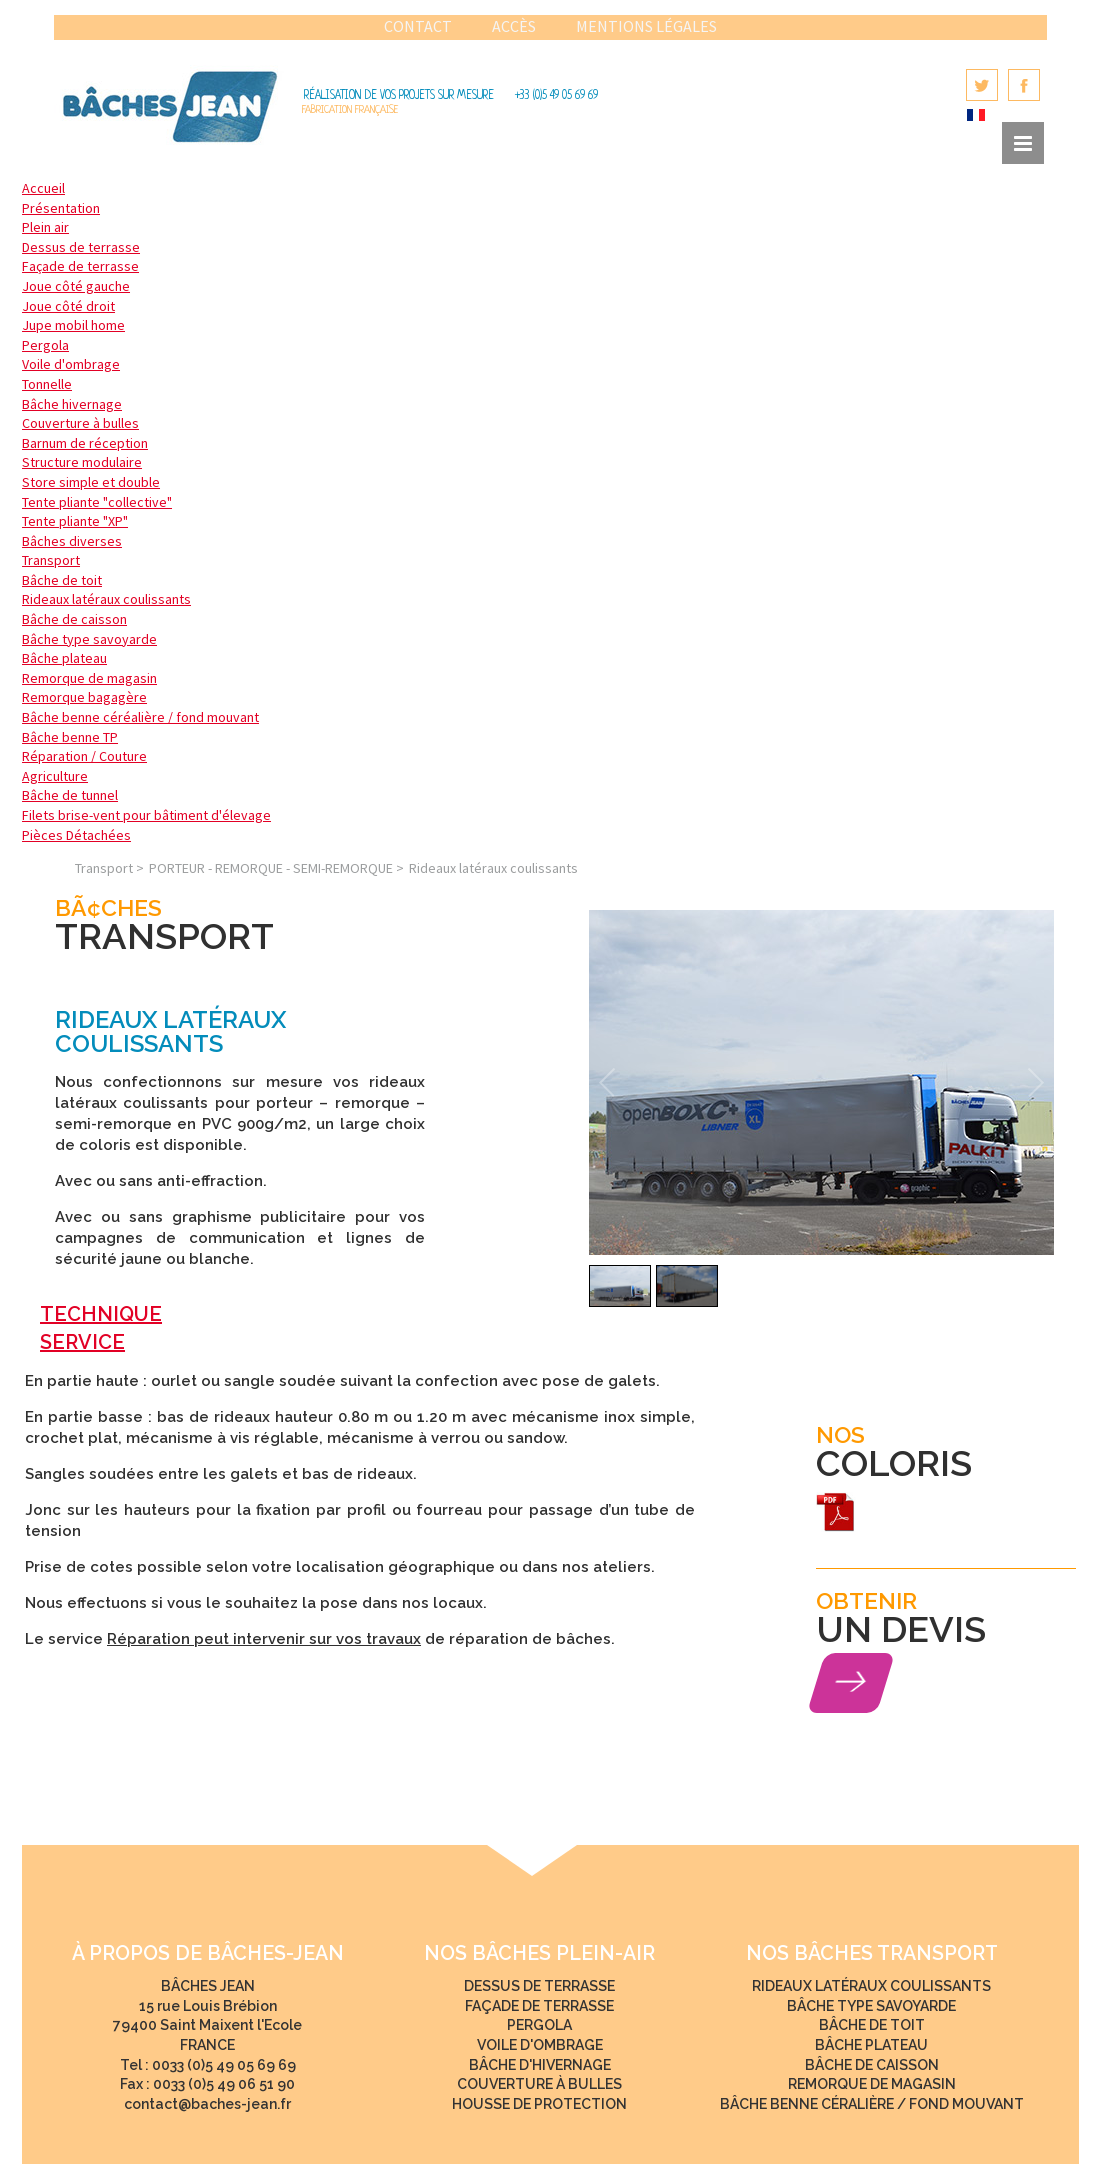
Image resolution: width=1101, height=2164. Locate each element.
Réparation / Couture (84, 756)
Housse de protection (539, 2104)
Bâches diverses (72, 541)
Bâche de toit (62, 580)
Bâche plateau (64, 658)
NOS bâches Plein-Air (539, 1953)
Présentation (61, 208)
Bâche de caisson (74, 619)
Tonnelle (47, 384)
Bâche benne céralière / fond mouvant (872, 2104)
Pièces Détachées (76, 835)
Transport (51, 560)
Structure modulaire (82, 462)
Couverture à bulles (80, 423)
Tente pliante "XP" (75, 521)
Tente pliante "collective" (97, 502)
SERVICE (82, 1342)
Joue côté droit (68, 306)
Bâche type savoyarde (89, 639)
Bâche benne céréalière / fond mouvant (140, 717)
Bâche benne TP (70, 737)
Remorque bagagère (84, 697)
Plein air (45, 227)
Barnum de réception (85, 443)
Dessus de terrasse (81, 247)
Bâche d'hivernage (540, 2065)
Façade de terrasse (80, 266)
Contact (418, 26)
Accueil (43, 188)
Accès (514, 26)
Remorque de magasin (89, 678)
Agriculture (55, 776)
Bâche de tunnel (70, 795)
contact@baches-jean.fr (207, 2104)
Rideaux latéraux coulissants (106, 599)
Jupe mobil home (73, 325)
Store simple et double (91, 482)
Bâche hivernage (72, 404)
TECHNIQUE (101, 1314)
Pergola (45, 345)
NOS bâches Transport (872, 1953)
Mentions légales (646, 26)
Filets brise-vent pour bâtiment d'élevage (146, 815)
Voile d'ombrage (71, 364)
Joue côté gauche (76, 286)
